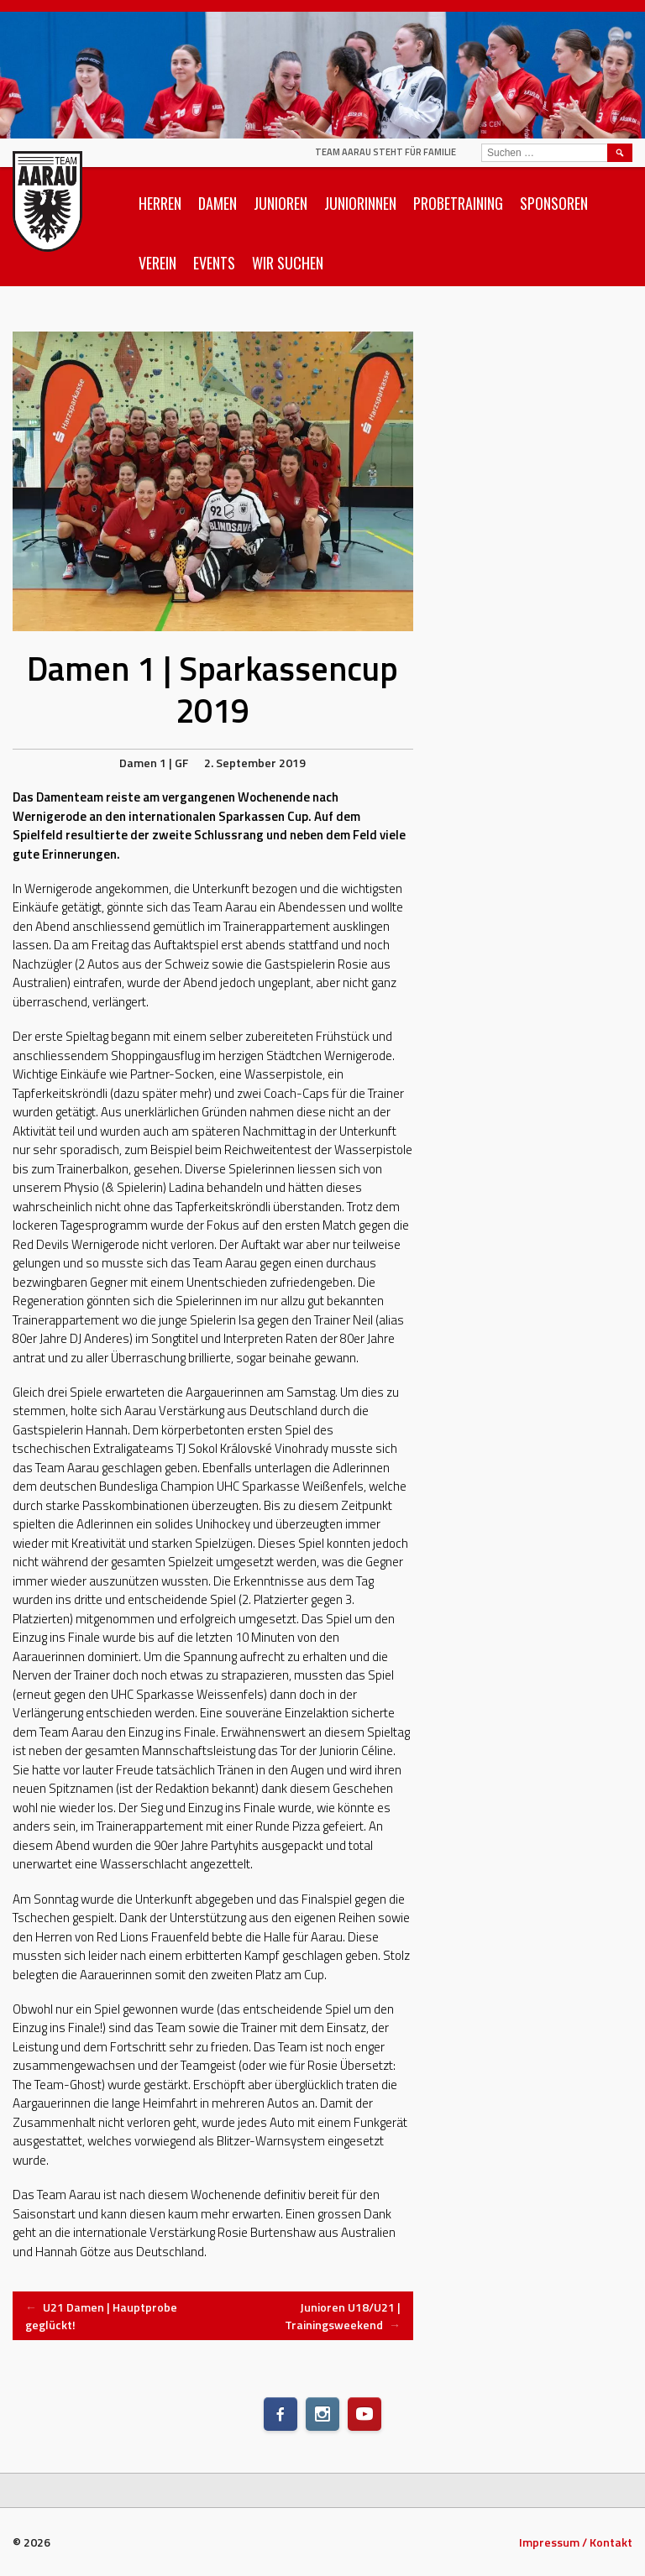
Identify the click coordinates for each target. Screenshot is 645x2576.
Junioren (280, 203)
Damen (217, 203)
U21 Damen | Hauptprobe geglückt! (101, 2315)
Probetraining (458, 203)
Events (214, 263)
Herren (160, 203)
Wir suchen (287, 263)
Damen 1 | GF (153, 762)
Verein (157, 263)
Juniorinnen (360, 203)
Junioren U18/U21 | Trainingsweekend (343, 2315)
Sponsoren (554, 203)
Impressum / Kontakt (575, 2542)
